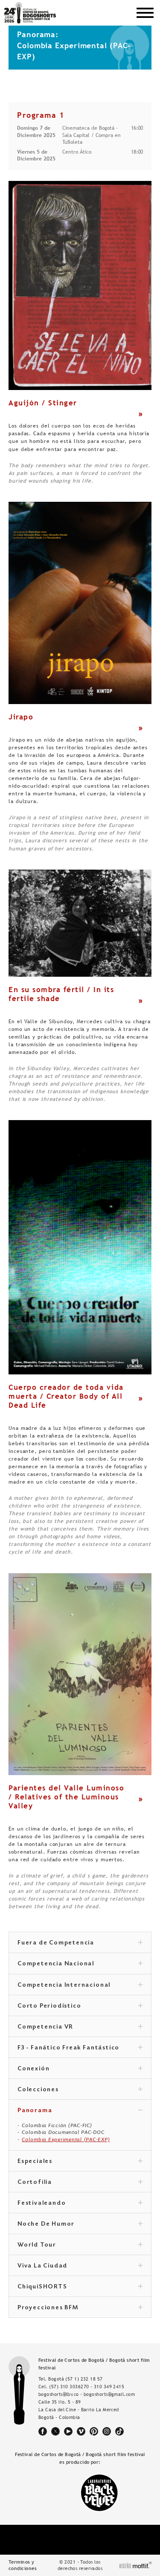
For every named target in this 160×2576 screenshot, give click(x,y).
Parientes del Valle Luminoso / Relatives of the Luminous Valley (66, 1797)
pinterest (94, 2431)
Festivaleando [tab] (80, 2203)
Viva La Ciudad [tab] (80, 2266)
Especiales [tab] (80, 2162)
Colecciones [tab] (80, 2090)
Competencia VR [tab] (80, 2027)
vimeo (81, 2431)
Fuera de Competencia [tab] (80, 1943)
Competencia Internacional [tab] (80, 1985)
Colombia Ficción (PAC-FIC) (57, 2125)
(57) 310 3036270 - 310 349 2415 (86, 2387)
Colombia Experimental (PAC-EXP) (66, 2139)
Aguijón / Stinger (43, 403)
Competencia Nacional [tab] (80, 1964)
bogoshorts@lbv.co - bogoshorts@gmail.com (86, 2394)
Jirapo (21, 717)
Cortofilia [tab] (80, 2183)
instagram (106, 2431)
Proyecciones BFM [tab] (80, 2308)
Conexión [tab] (80, 2069)
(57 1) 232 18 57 (83, 2379)
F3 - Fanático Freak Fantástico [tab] (80, 2048)
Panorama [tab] (80, 2111)
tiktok (119, 2431)
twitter (55, 2431)
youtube (68, 2431)
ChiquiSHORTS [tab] (80, 2287)
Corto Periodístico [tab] (80, 2006)
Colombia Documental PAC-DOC (63, 2132)
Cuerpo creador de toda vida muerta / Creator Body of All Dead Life (66, 1396)
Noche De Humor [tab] (80, 2224)
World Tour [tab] (80, 2245)
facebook (42, 2431)
